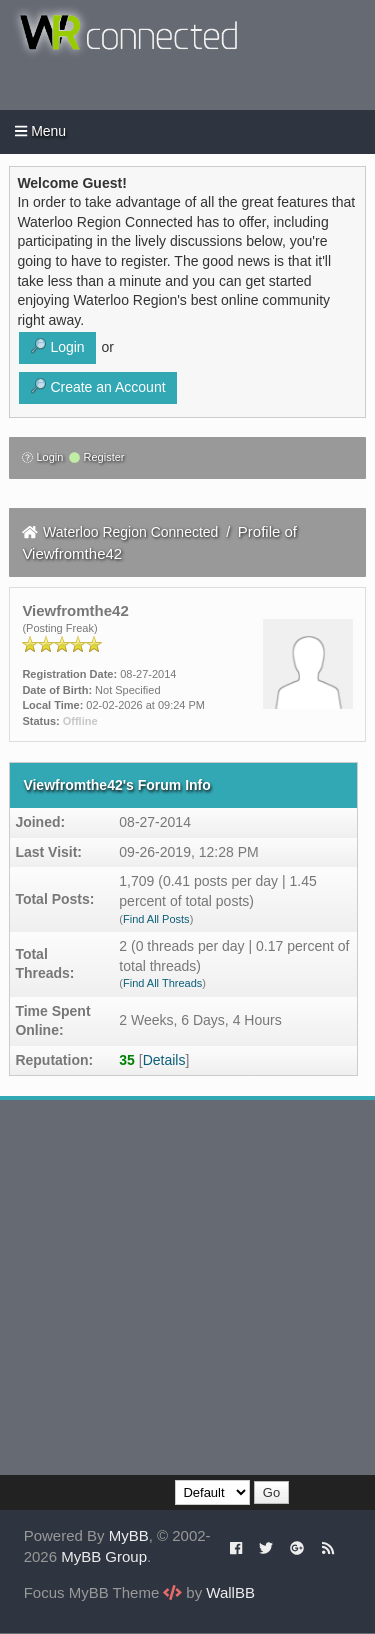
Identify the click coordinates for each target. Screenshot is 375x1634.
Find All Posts (156, 919)
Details (164, 1060)
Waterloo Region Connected (130, 532)
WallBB (230, 1592)
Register (96, 457)
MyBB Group (104, 1556)
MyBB (129, 1535)
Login (42, 457)
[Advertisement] (187, 1287)
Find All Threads (162, 983)
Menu (40, 131)
